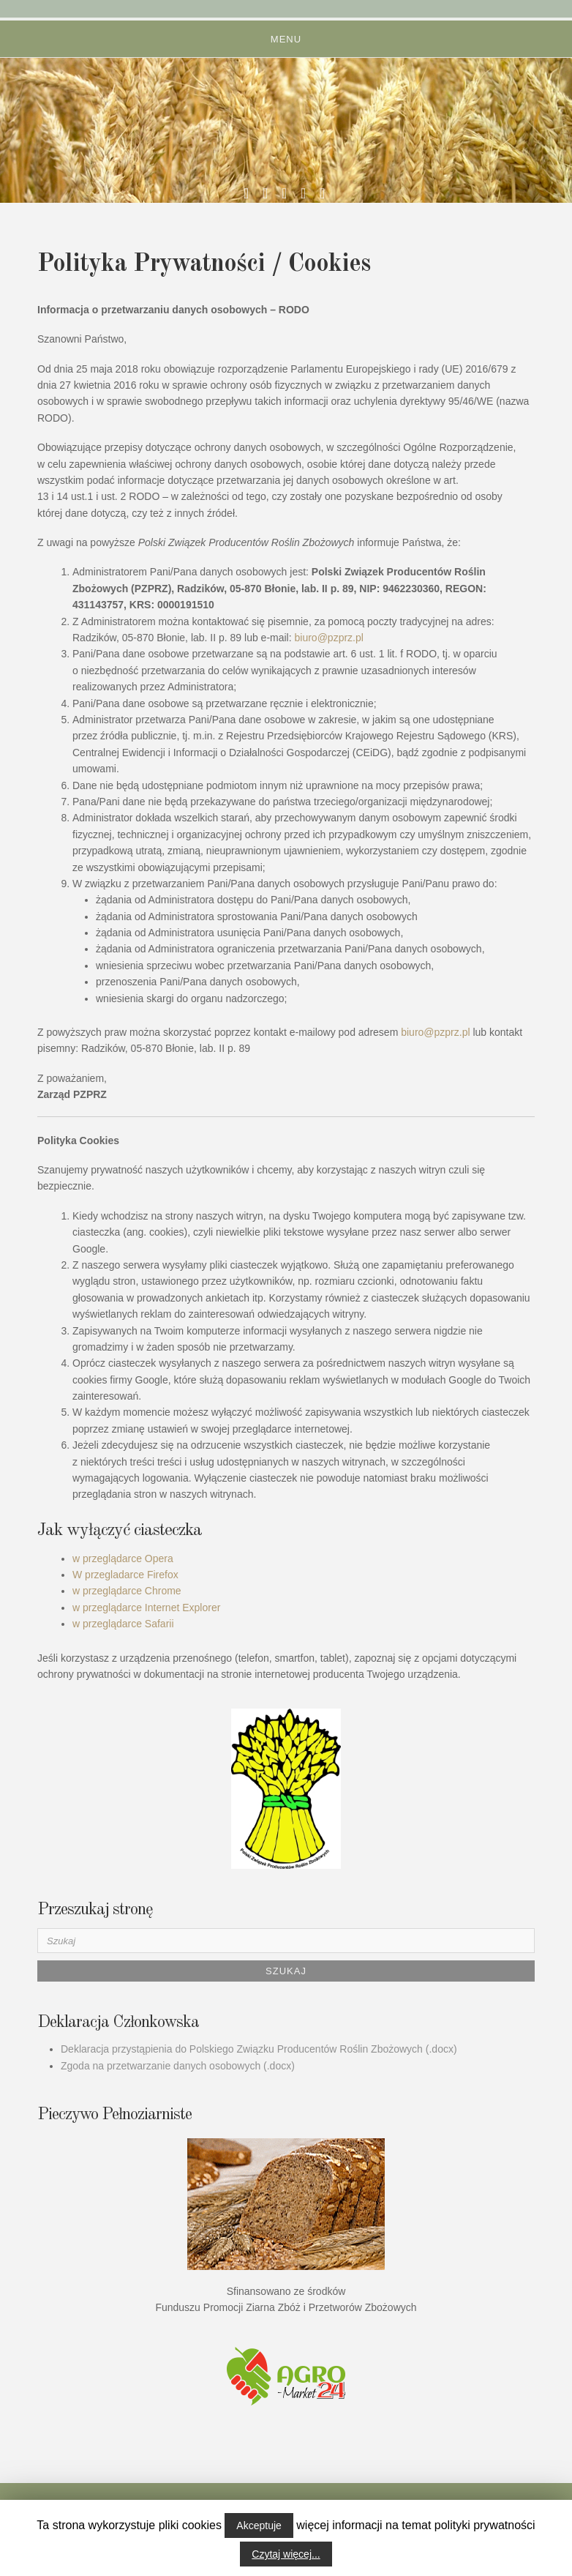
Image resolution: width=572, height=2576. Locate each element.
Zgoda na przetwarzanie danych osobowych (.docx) (178, 2066)
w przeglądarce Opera (122, 1558)
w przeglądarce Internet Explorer (146, 1607)
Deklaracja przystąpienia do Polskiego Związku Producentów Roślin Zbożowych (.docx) (259, 2049)
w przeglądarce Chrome (126, 1591)
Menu (286, 39)
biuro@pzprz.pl (330, 637)
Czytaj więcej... (286, 2554)
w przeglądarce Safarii (123, 1623)
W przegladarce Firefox (125, 1574)
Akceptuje (258, 2525)
